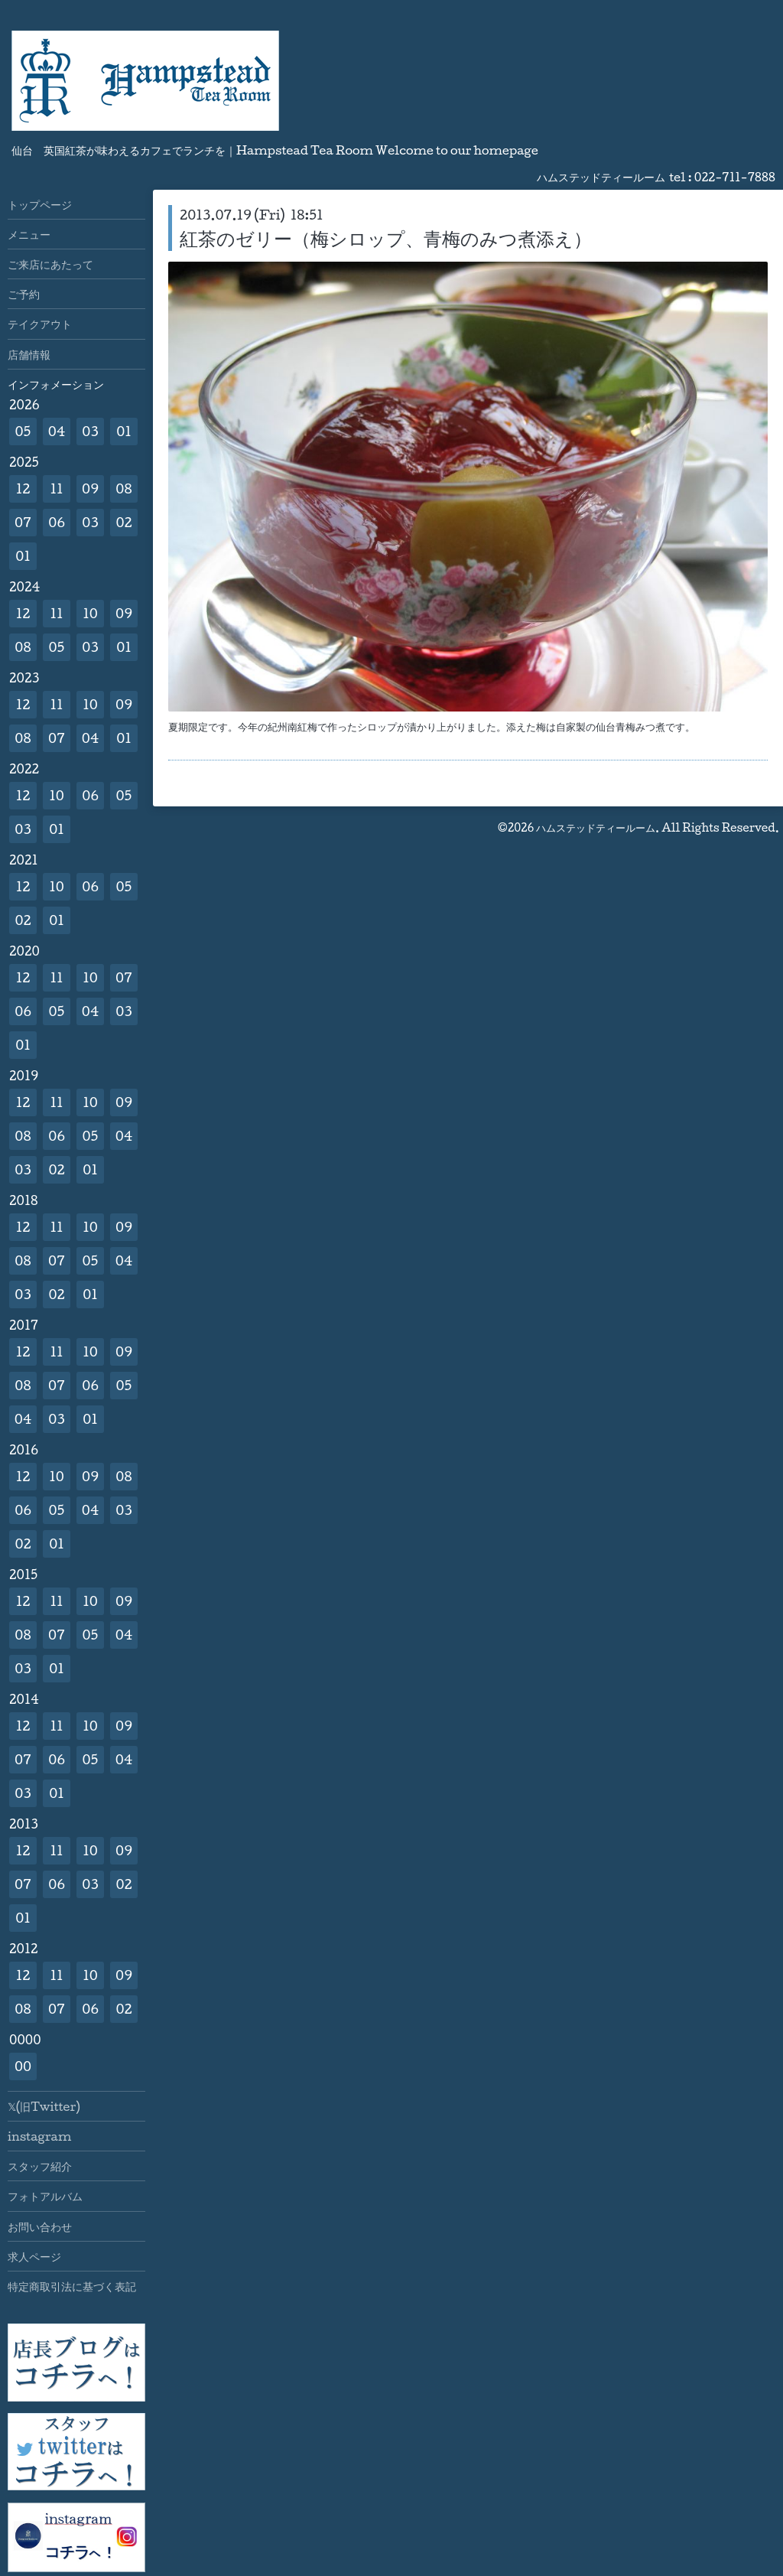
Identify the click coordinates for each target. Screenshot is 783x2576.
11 (56, 488)
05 (23, 431)
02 (123, 522)
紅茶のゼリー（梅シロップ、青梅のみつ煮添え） (386, 238)
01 (124, 431)
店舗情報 (29, 354)
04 (57, 431)
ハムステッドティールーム (595, 827)
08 (123, 488)
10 (90, 613)
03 (90, 431)
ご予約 (24, 294)
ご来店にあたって (50, 264)
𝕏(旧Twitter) (44, 2106)
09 (90, 488)
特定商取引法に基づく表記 (72, 2286)
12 (23, 488)
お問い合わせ (40, 2226)
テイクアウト (40, 324)
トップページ (40, 204)
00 (23, 2066)
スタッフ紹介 (40, 2166)
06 (56, 522)
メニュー (29, 234)
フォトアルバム (45, 2196)
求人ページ (34, 2256)
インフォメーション (56, 384)
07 (23, 522)
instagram (39, 2136)
